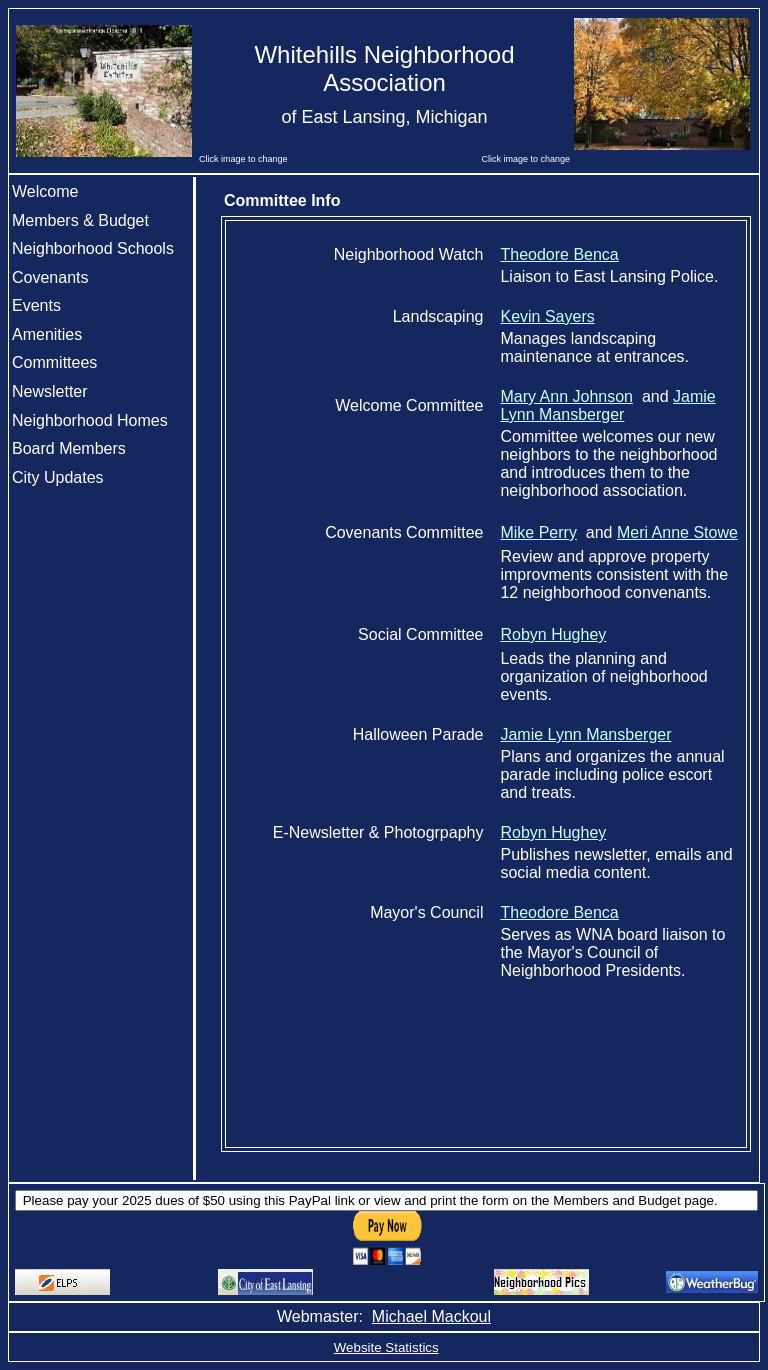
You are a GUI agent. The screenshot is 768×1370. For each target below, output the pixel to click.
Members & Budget (80, 220)
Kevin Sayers (547, 316)
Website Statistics (386, 1347)
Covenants (50, 277)
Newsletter (50, 391)
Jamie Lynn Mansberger (607, 405)
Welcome (45, 191)
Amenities (47, 334)
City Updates (58, 477)
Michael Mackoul (431, 1316)
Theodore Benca (559, 254)
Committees (54, 362)
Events (36, 305)
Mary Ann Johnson (566, 396)
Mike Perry (538, 532)
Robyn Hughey (553, 634)
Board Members (69, 448)
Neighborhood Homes (90, 420)
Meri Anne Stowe (677, 532)
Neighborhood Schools (93, 248)
